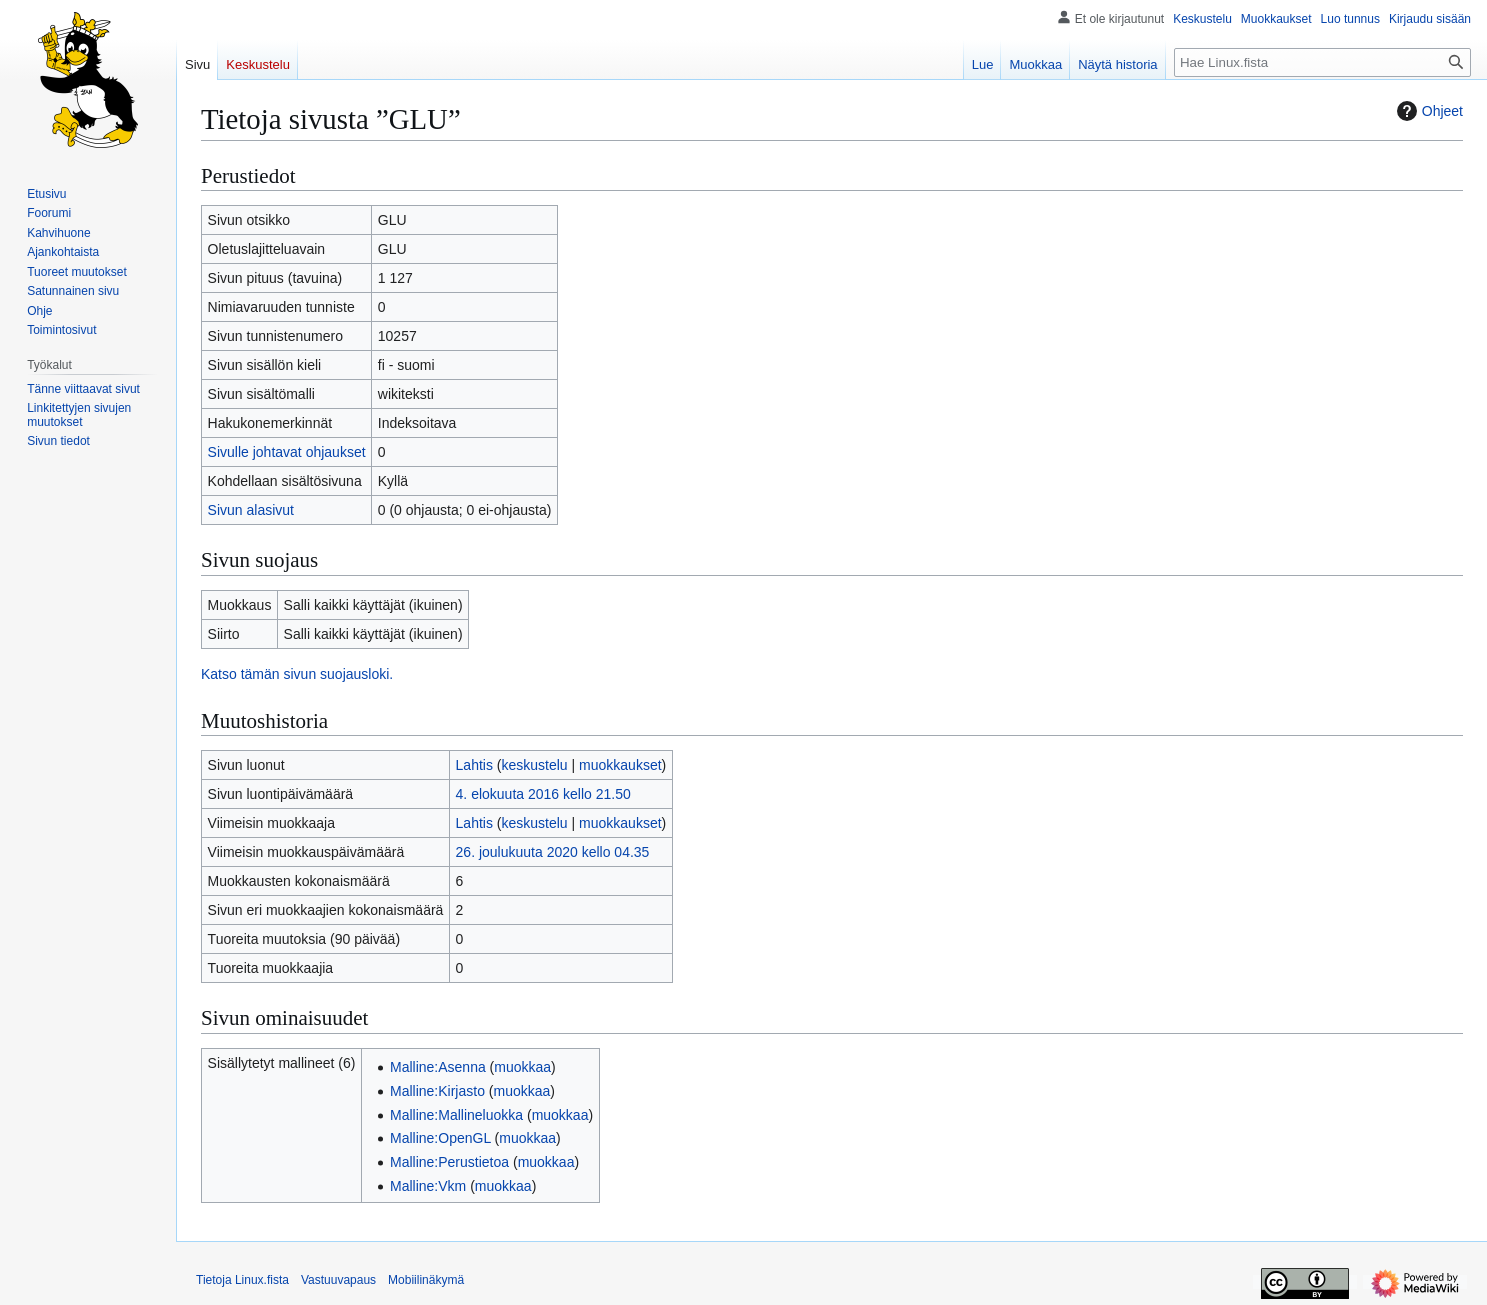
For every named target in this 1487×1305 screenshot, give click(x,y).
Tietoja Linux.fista (242, 1280)
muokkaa (522, 1067)
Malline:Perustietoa (449, 1162)
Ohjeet (1427, 111)
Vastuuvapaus (338, 1280)
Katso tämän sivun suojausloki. (297, 674)
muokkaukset (620, 765)
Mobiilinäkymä (426, 1280)
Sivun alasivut (251, 510)
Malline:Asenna (438, 1067)
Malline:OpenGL (440, 1138)
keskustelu (535, 765)
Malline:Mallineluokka (456, 1115)
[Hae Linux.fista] (1322, 62)
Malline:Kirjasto (437, 1091)
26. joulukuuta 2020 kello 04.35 (553, 852)
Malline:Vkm (428, 1186)
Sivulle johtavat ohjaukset (287, 452)
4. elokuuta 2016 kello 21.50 (543, 794)
